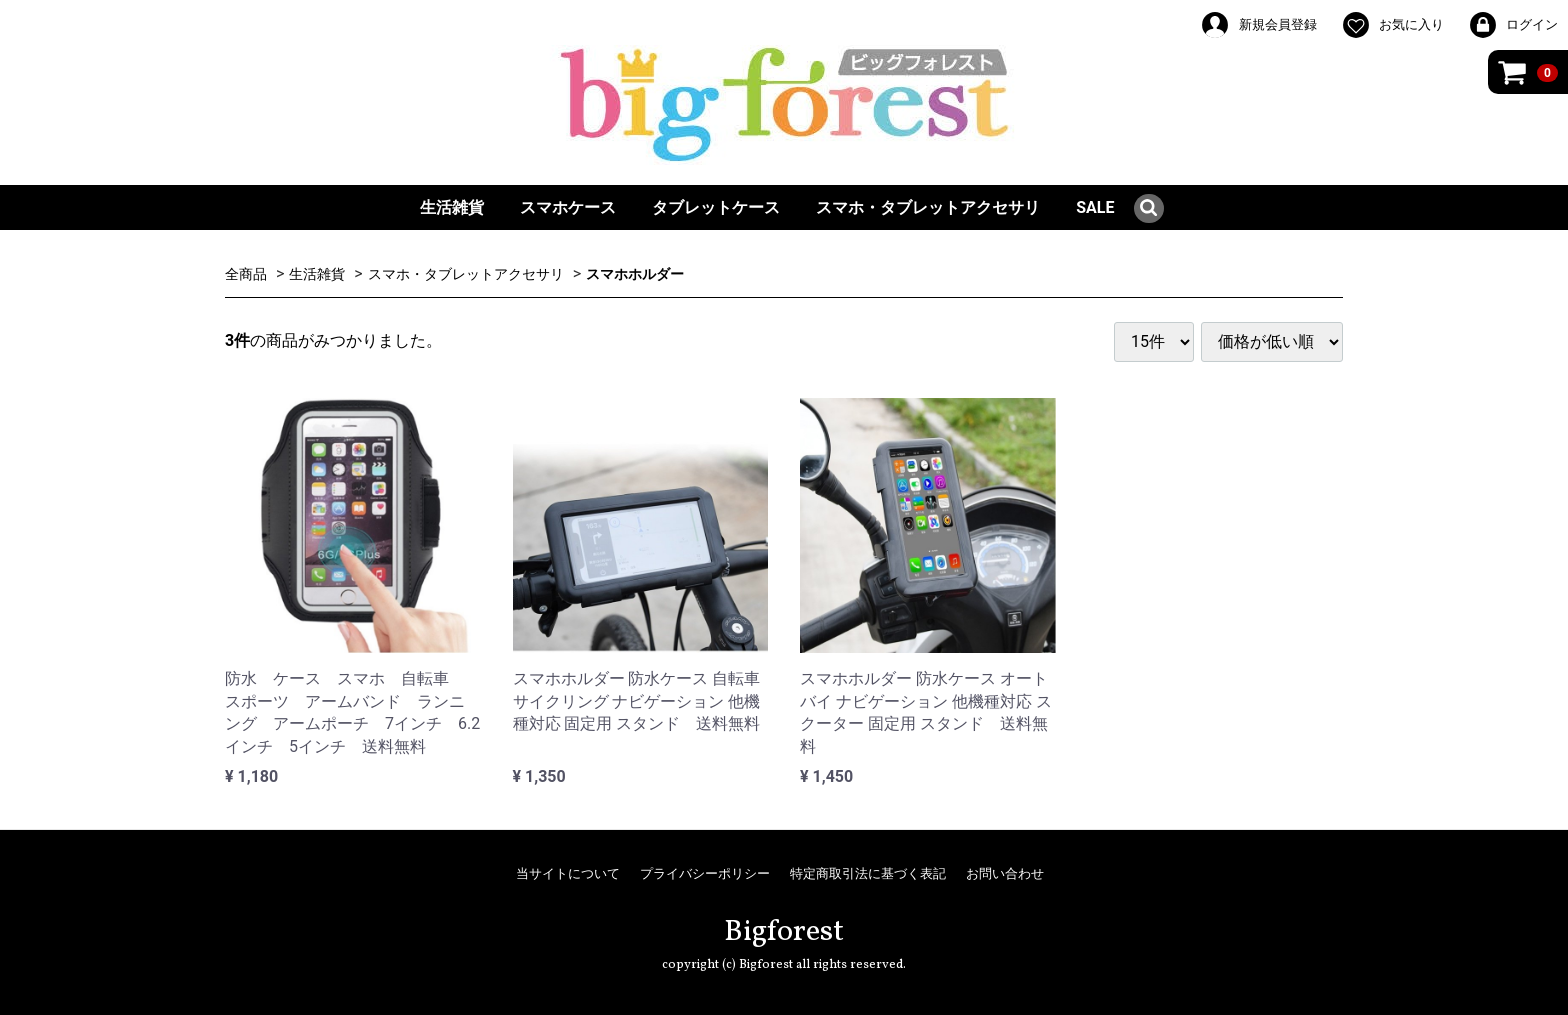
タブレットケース (716, 207)
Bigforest (784, 932)
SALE (1095, 207)
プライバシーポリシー (705, 873)
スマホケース (568, 207)
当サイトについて (568, 873)
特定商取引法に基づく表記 (868, 873)
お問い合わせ (1005, 873)
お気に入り (1392, 25)
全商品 (246, 274)
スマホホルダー (635, 274)
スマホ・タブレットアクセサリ (928, 207)
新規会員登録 (1258, 25)
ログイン (1513, 25)
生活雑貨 (452, 207)
